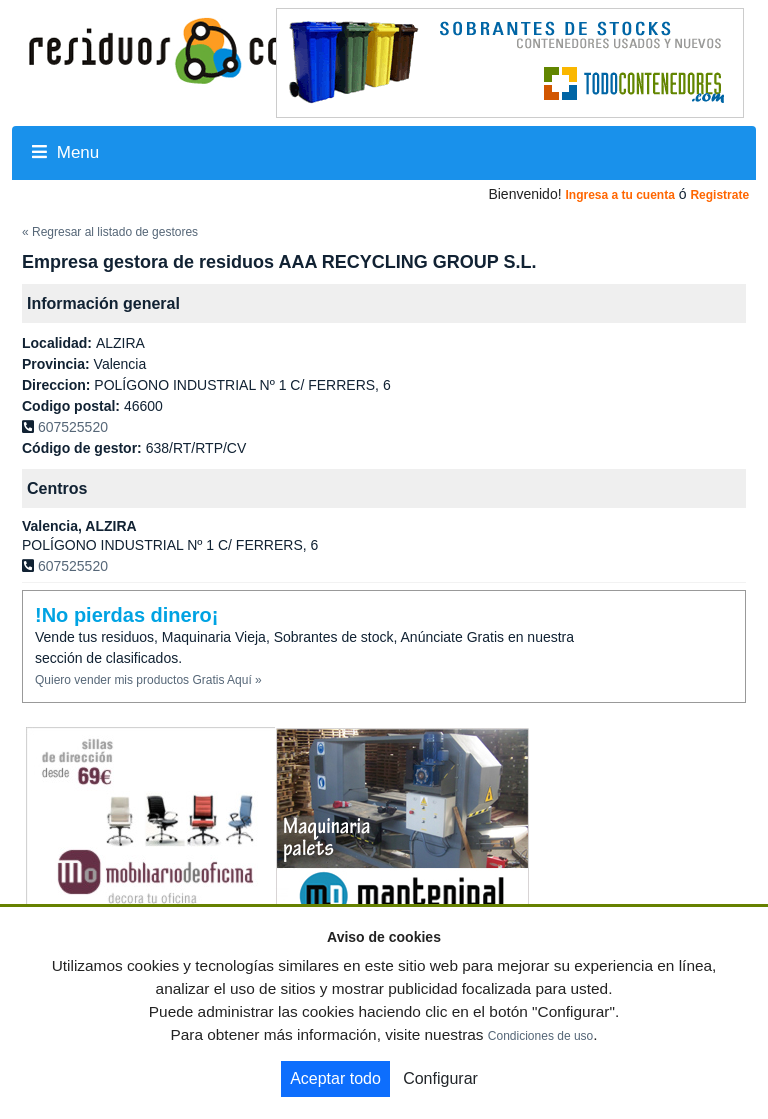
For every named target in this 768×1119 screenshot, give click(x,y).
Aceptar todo (335, 1078)
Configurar (440, 1078)
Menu (65, 152)
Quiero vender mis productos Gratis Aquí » (148, 680)
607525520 (73, 427)
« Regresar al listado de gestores (110, 232)
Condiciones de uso (540, 1036)
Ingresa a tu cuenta (619, 195)
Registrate (719, 195)
